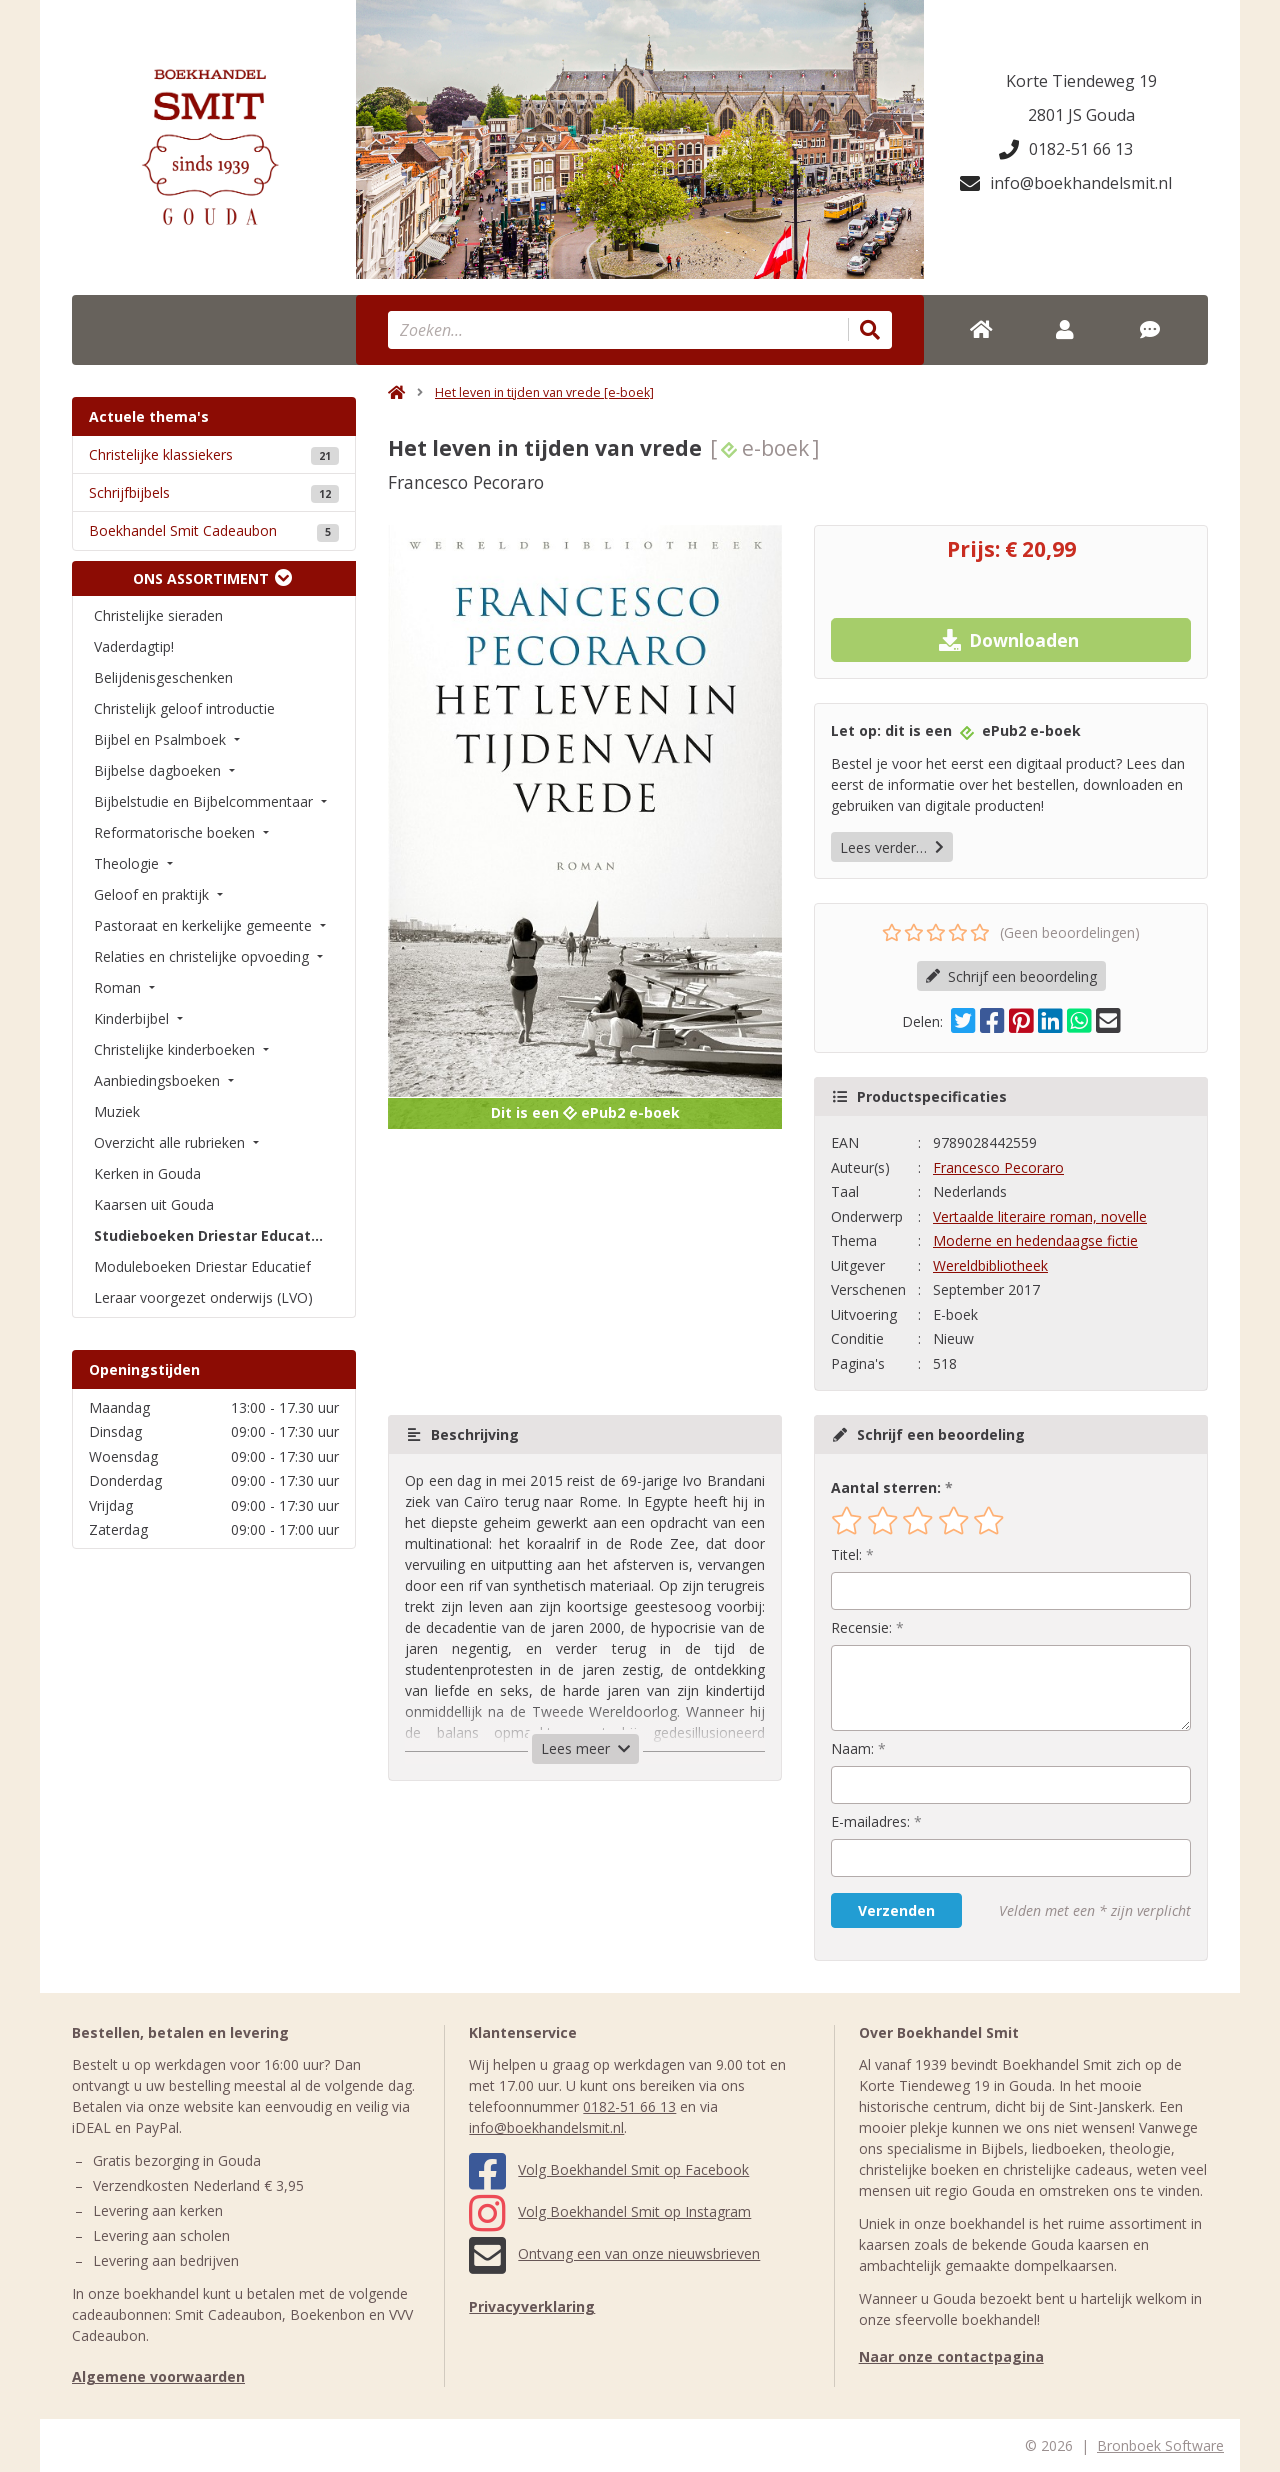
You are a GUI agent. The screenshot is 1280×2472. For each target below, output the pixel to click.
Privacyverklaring (532, 2306)
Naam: (852, 1748)
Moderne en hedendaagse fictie (1035, 1240)
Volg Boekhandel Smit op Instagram (610, 2211)
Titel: (846, 1554)
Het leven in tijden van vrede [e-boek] (544, 392)
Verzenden (896, 1910)
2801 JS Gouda (1081, 115)
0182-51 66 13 (1066, 149)
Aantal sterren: (886, 1487)
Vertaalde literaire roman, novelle (1040, 1216)
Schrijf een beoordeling (1011, 976)
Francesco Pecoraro (998, 1167)
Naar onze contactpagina (951, 2356)
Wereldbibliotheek (990, 1265)
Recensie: (861, 1627)
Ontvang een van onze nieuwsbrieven (614, 2253)
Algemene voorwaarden (158, 2376)
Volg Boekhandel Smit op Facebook (609, 2169)
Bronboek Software (1160, 2445)
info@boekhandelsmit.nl (1066, 183)
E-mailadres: (870, 1821)
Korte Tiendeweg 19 (1081, 81)
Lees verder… (892, 847)
